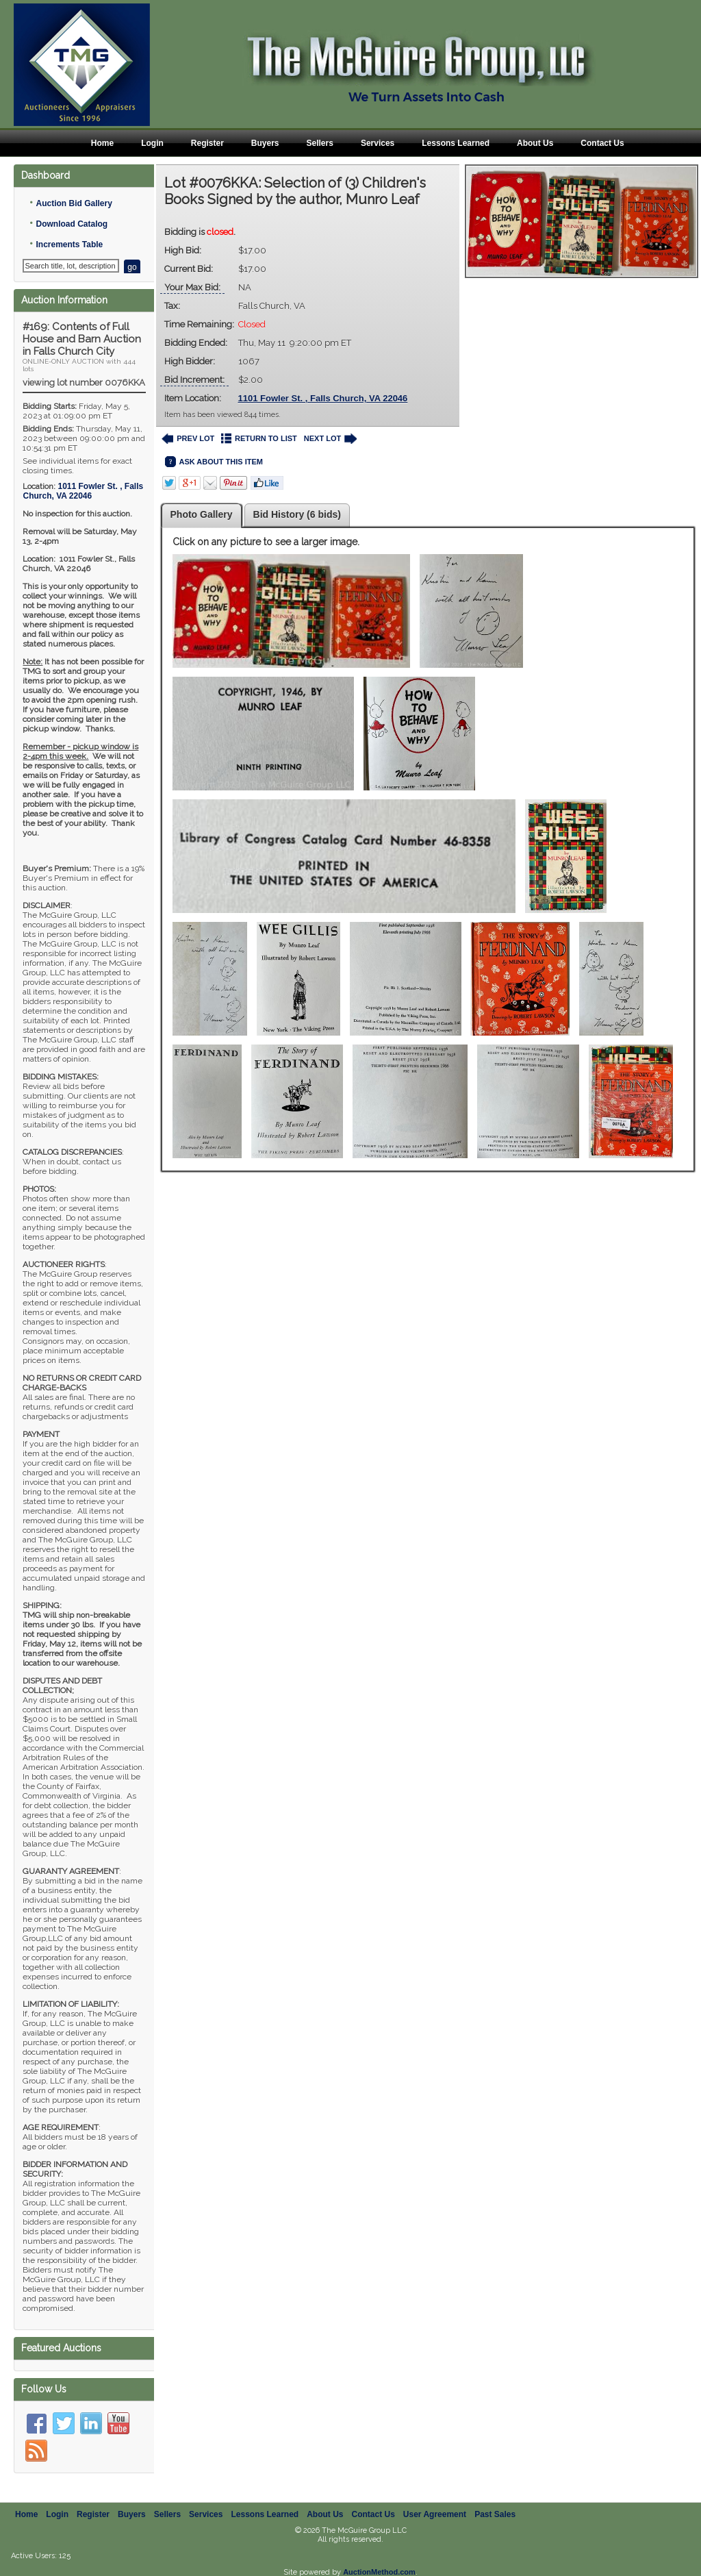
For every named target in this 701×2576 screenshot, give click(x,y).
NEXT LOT (330, 439)
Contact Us (602, 143)
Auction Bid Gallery (74, 203)
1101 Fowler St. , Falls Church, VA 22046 (323, 398)
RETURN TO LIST (259, 439)
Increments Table (69, 244)
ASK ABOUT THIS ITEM (214, 462)
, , (83, 491)
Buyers (265, 143)
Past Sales (494, 2514)
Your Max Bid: (192, 287)
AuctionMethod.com (379, 2572)
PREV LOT (188, 439)
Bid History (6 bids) (297, 514)
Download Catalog (71, 224)
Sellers (320, 143)
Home (102, 143)
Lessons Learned (455, 143)
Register (207, 143)
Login (152, 143)
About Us (535, 143)
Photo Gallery (201, 514)
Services (377, 143)
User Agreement (434, 2514)
